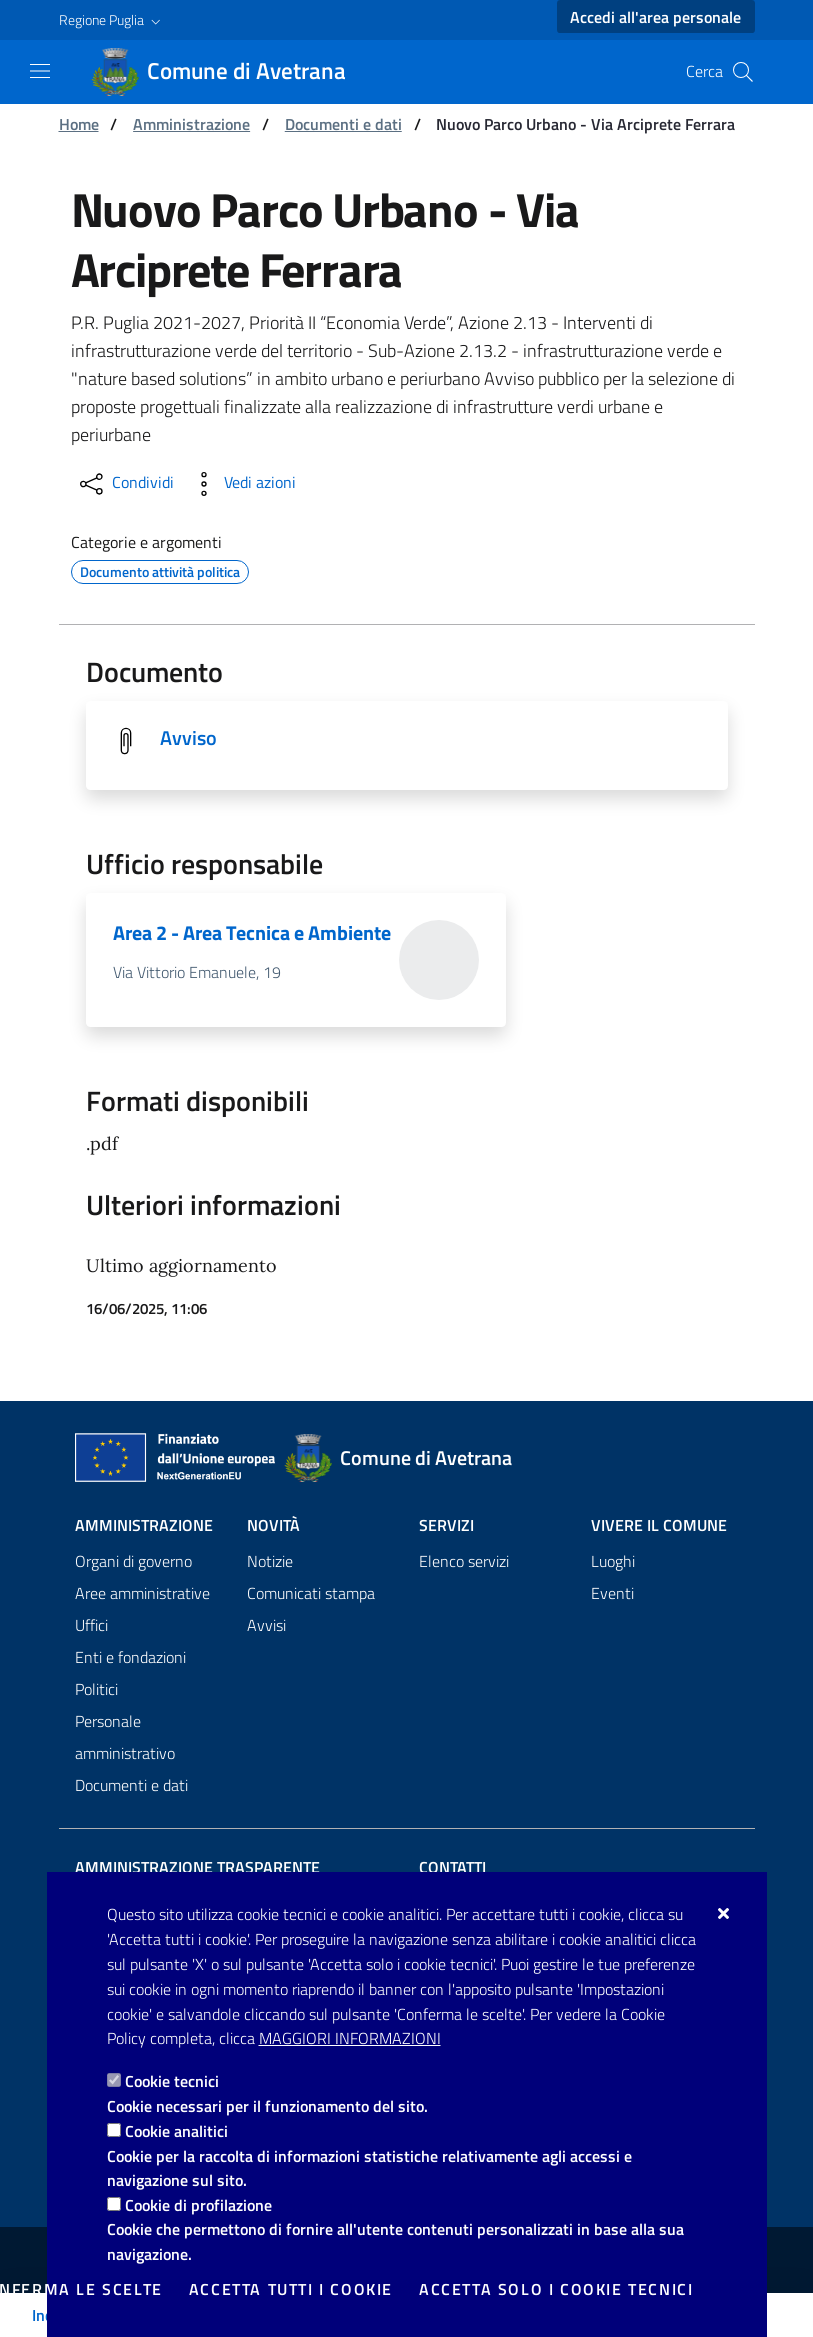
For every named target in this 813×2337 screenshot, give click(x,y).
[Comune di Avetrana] (230, 72)
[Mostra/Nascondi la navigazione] (40, 71)
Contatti (452, 1868)
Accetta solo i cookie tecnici (556, 2289)
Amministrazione (191, 124)
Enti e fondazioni (130, 1658)
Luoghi (613, 1562)
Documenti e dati (343, 124)
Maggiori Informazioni (350, 2038)
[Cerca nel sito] (743, 72)
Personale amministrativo (125, 1738)
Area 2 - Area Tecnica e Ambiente (252, 933)
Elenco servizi (464, 1562)
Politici (96, 1690)
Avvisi (266, 1626)
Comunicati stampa (311, 1594)
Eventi (612, 1594)
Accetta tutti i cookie (291, 2289)
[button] (112, 20)
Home (79, 124)
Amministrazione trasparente (197, 1868)
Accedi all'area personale (655, 17)
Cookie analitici (176, 2131)
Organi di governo (133, 1562)
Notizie (270, 1562)
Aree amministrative (142, 1594)
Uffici (91, 1626)
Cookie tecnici (172, 2081)
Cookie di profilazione (198, 2205)
